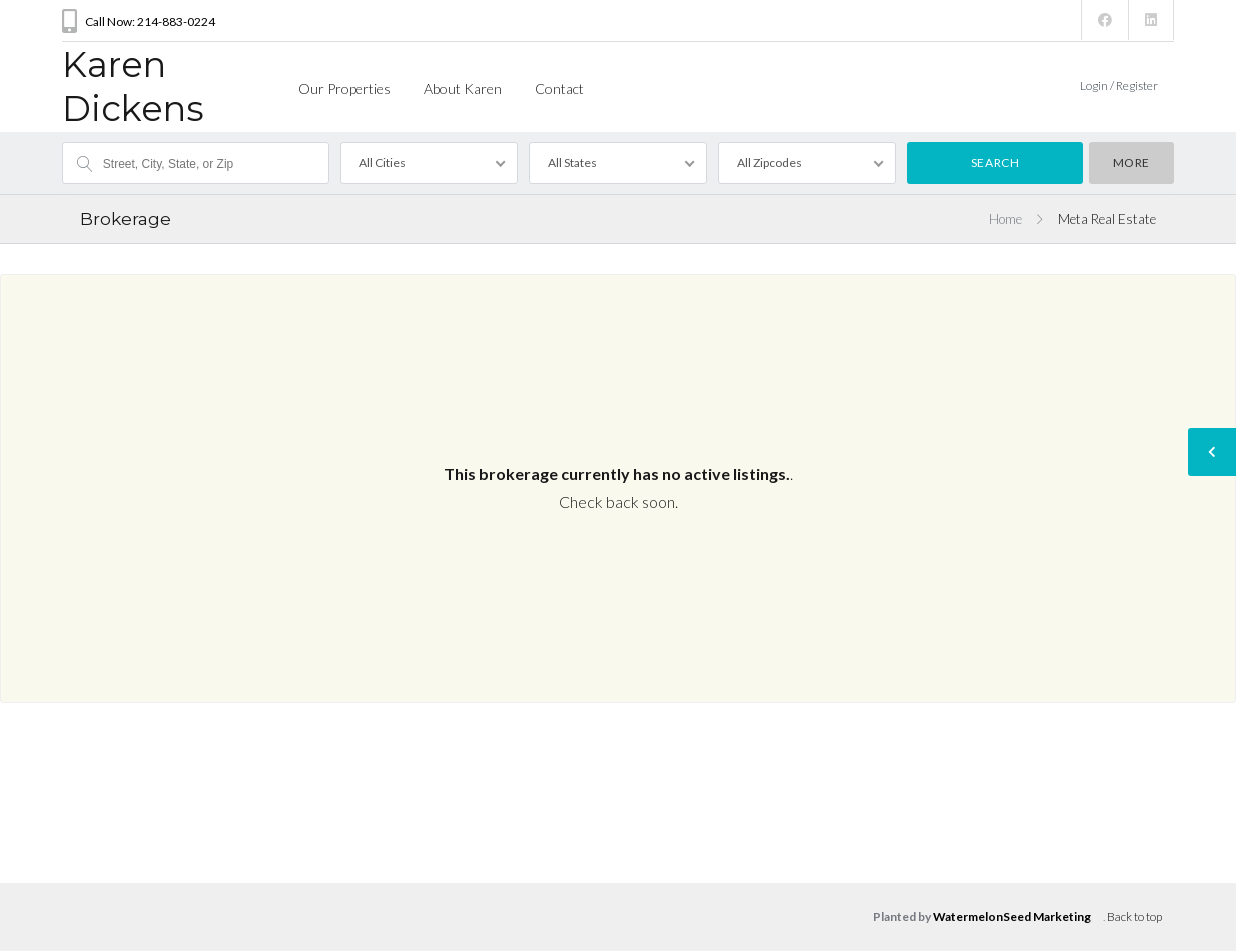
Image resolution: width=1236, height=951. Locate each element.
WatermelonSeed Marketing (1012, 916)
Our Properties (344, 88)
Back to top (1134, 916)
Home (1005, 219)
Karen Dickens (133, 86)
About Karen (463, 88)
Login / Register (1119, 85)
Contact (559, 88)
